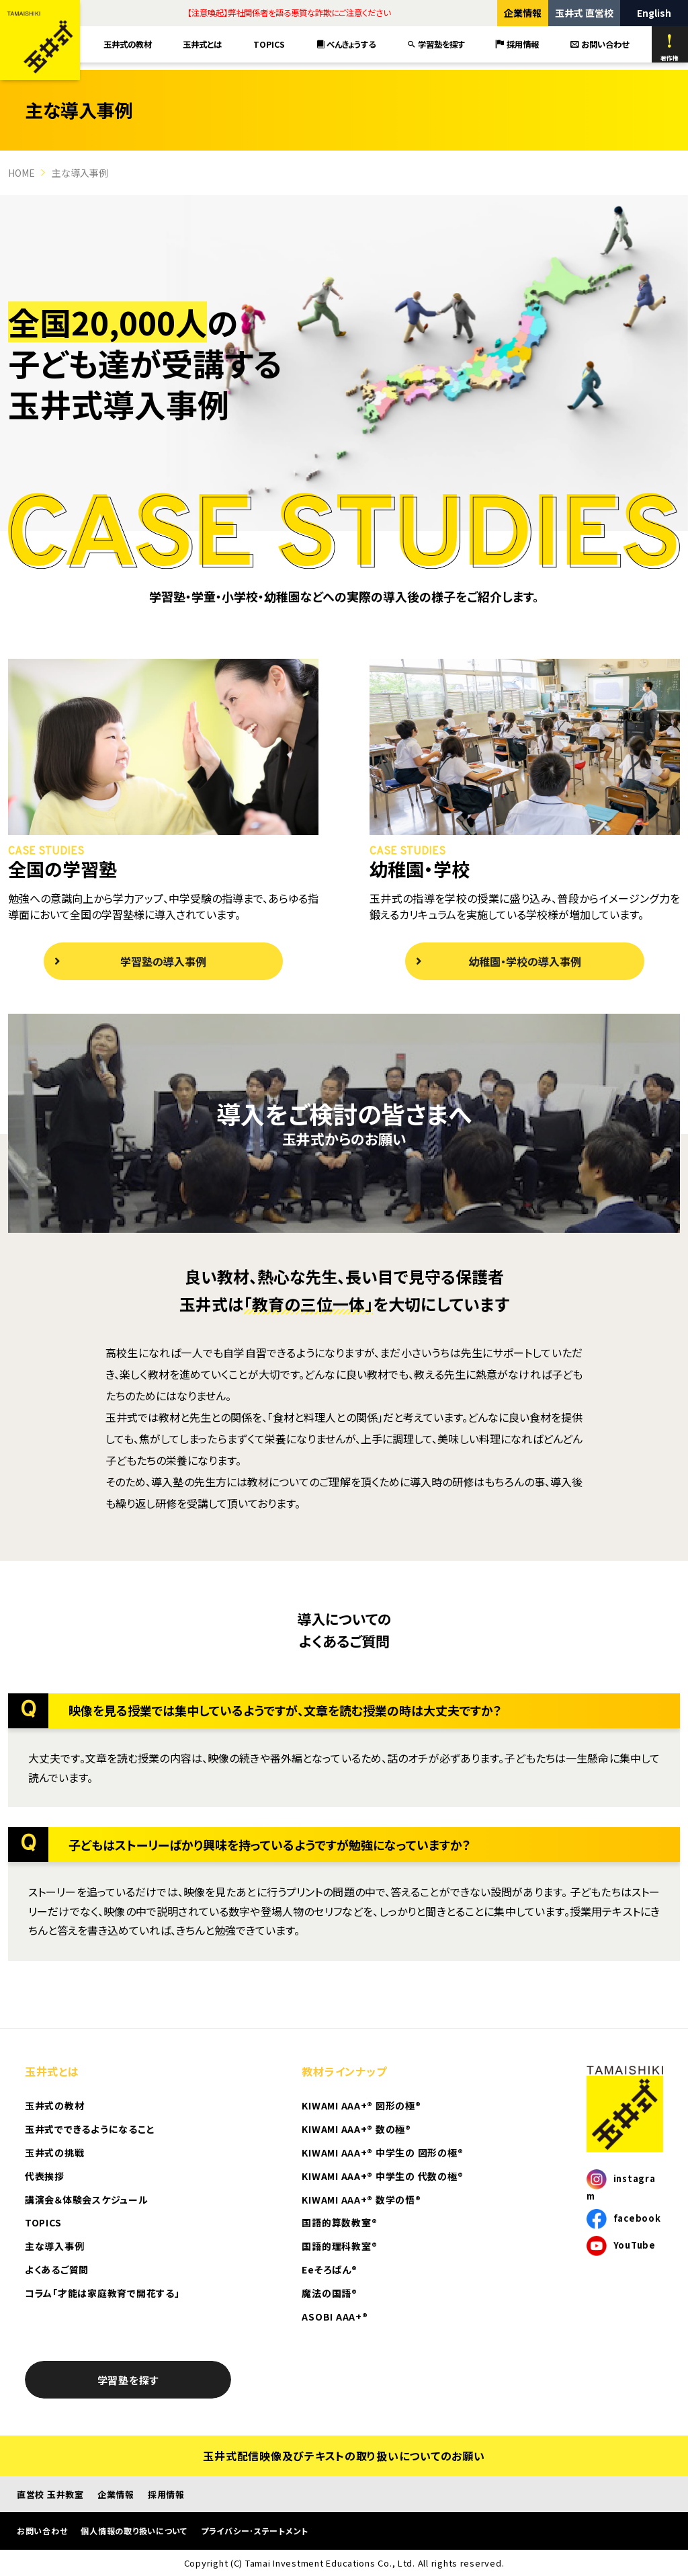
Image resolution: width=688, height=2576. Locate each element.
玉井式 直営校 (584, 12)
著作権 (669, 48)
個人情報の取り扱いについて (134, 2530)
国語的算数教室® (339, 2222)
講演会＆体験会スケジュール (86, 2199)
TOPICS (269, 44)
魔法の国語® (329, 2293)
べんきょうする (346, 44)
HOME (21, 172)
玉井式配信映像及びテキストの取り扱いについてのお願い (343, 2456)
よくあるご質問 (57, 2269)
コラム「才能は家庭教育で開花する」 (102, 2293)
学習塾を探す (436, 44)
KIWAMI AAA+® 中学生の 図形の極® (382, 2152)
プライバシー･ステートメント (254, 2530)
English (654, 12)
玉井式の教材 (127, 44)
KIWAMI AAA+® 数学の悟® (361, 2199)
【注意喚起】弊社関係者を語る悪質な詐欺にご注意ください (288, 13)
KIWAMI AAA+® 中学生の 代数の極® (382, 2176)
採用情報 (517, 44)
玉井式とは (202, 44)
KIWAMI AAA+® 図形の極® (361, 2105)
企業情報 (523, 12)
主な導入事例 (54, 2246)
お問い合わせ (599, 44)
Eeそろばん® (329, 2269)
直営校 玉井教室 (50, 2494)
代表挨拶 (44, 2176)
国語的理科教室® (339, 2246)
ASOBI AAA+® (335, 2316)
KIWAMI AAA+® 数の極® (356, 2129)
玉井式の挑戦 (54, 2152)
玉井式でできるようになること (90, 2129)
